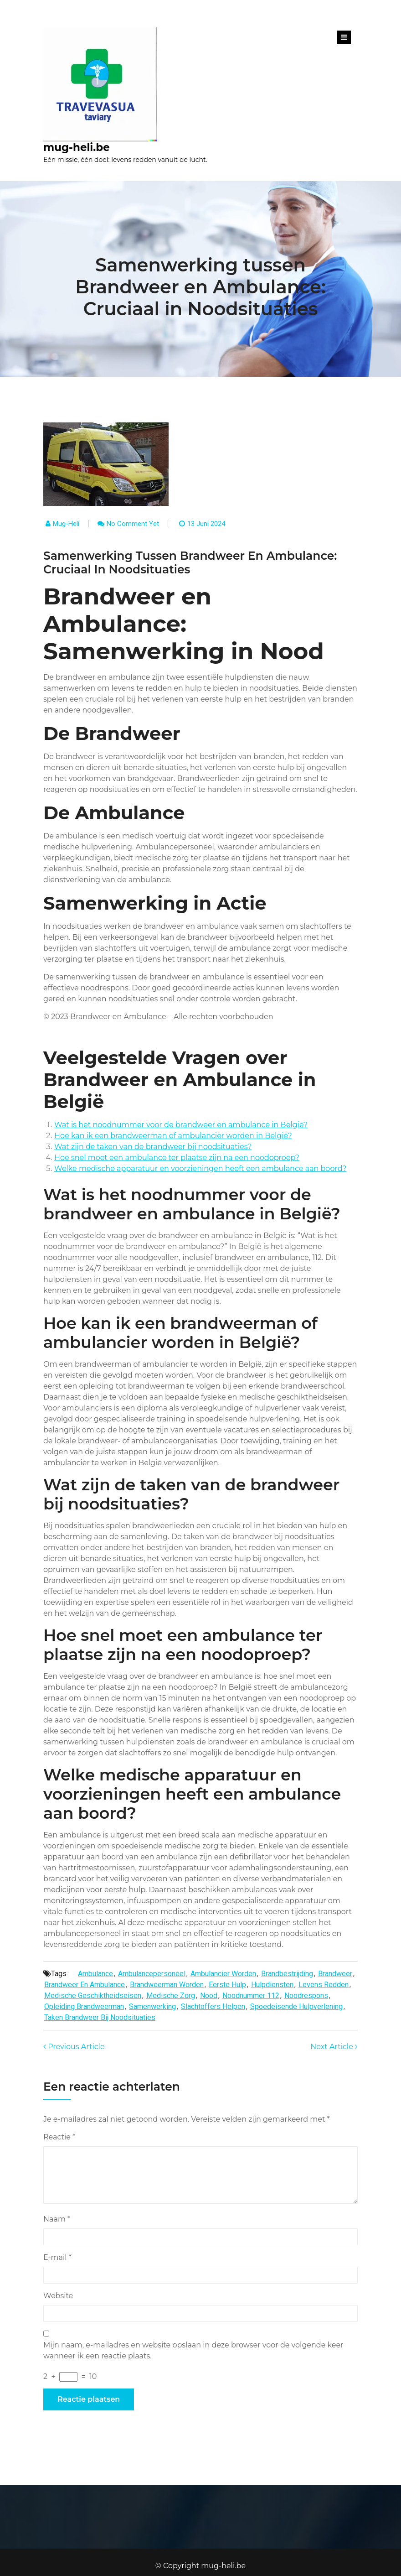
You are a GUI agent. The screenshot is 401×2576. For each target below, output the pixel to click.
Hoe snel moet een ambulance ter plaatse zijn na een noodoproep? (176, 1157)
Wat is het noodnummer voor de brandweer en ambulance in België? (181, 1124)
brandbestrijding (287, 1973)
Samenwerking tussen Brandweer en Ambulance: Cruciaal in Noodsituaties (200, 287)
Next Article (334, 2046)
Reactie (59, 2137)
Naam (56, 2219)
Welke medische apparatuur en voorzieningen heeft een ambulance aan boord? (200, 1168)
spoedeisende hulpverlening (296, 2006)
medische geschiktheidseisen (92, 1995)
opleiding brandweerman (84, 2006)
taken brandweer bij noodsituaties (99, 2017)
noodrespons (306, 1995)
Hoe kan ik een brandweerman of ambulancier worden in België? (173, 1135)
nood (208, 1995)
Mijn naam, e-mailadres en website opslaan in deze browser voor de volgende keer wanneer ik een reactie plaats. (193, 2350)
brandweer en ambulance (84, 1984)
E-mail (57, 2257)
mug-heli (66, 524)
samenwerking (152, 2006)
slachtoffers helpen (213, 2006)
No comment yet (133, 524)
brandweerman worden (167, 1984)
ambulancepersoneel (151, 1973)
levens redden (323, 1984)
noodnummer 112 (250, 1995)
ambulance (95, 1973)
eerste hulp (227, 1984)
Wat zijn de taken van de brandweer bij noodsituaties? (153, 1146)
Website (58, 2295)
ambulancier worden (223, 1973)
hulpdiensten (272, 1984)
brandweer (335, 1973)
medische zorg (170, 1995)
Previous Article (74, 2046)
